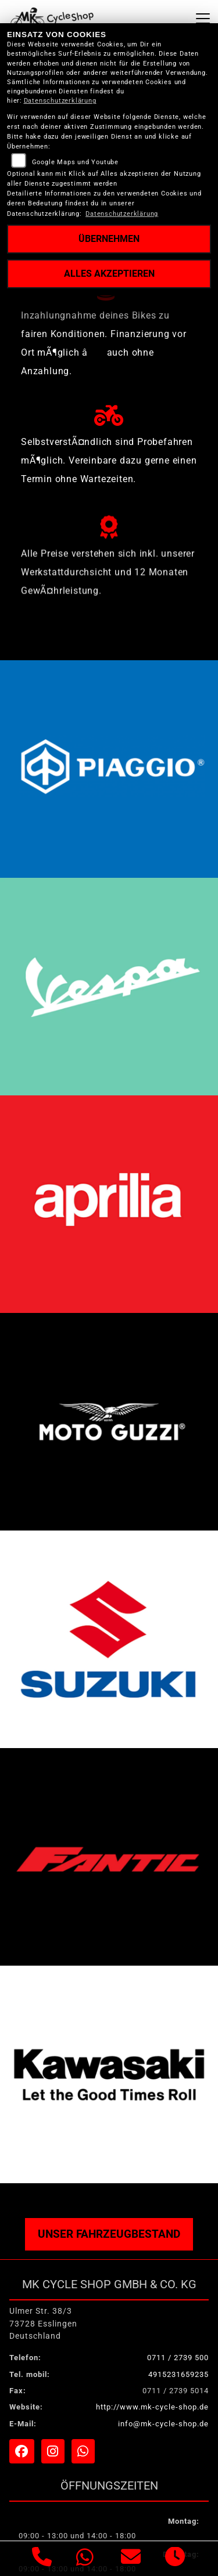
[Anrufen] (42, 2558)
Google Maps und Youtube (75, 162)
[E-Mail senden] (131, 2558)
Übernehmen (109, 238)
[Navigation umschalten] (203, 18)
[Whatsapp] (85, 2559)
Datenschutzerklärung (60, 100)
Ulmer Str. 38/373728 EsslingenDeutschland (43, 2323)
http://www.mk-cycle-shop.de (152, 2407)
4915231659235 (178, 2374)
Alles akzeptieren (109, 273)
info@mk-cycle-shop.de (163, 2423)
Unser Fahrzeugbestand (109, 2234)
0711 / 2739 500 (178, 2357)
